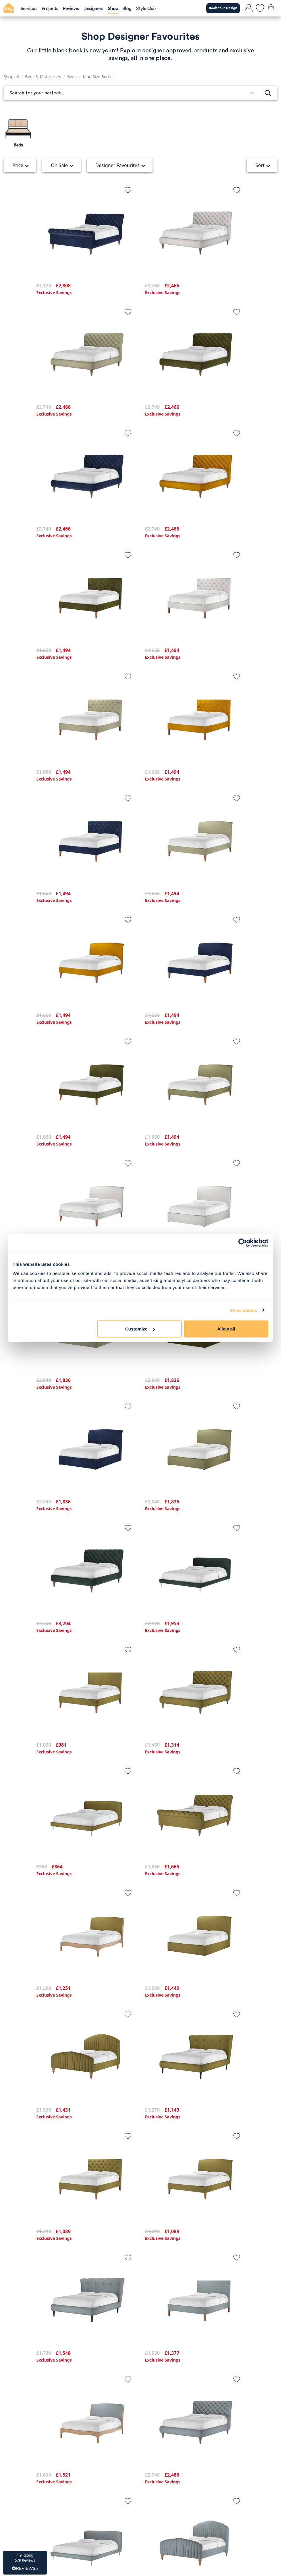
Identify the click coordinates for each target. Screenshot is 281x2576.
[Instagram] (122, 2512)
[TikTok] (103, 2512)
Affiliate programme (60, 2403)
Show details (243, 1310)
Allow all (226, 1328)
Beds (72, 76)
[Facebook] (140, 2512)
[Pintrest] (159, 2512)
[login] (248, 8)
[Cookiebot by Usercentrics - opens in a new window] (242, 1242)
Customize (140, 1328)
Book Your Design (219, 8)
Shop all (11, 76)
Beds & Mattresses (43, 76)
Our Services (157, 2392)
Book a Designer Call (68, 2483)
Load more (140, 2331)
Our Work (154, 2403)
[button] (25, 2563)
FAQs (149, 2425)
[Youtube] (178, 2512)
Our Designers (159, 2414)
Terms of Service (56, 2392)
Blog (149, 2381)
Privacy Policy (53, 2381)
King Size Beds (97, 76)
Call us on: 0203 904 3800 (66, 2447)
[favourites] (260, 8)
